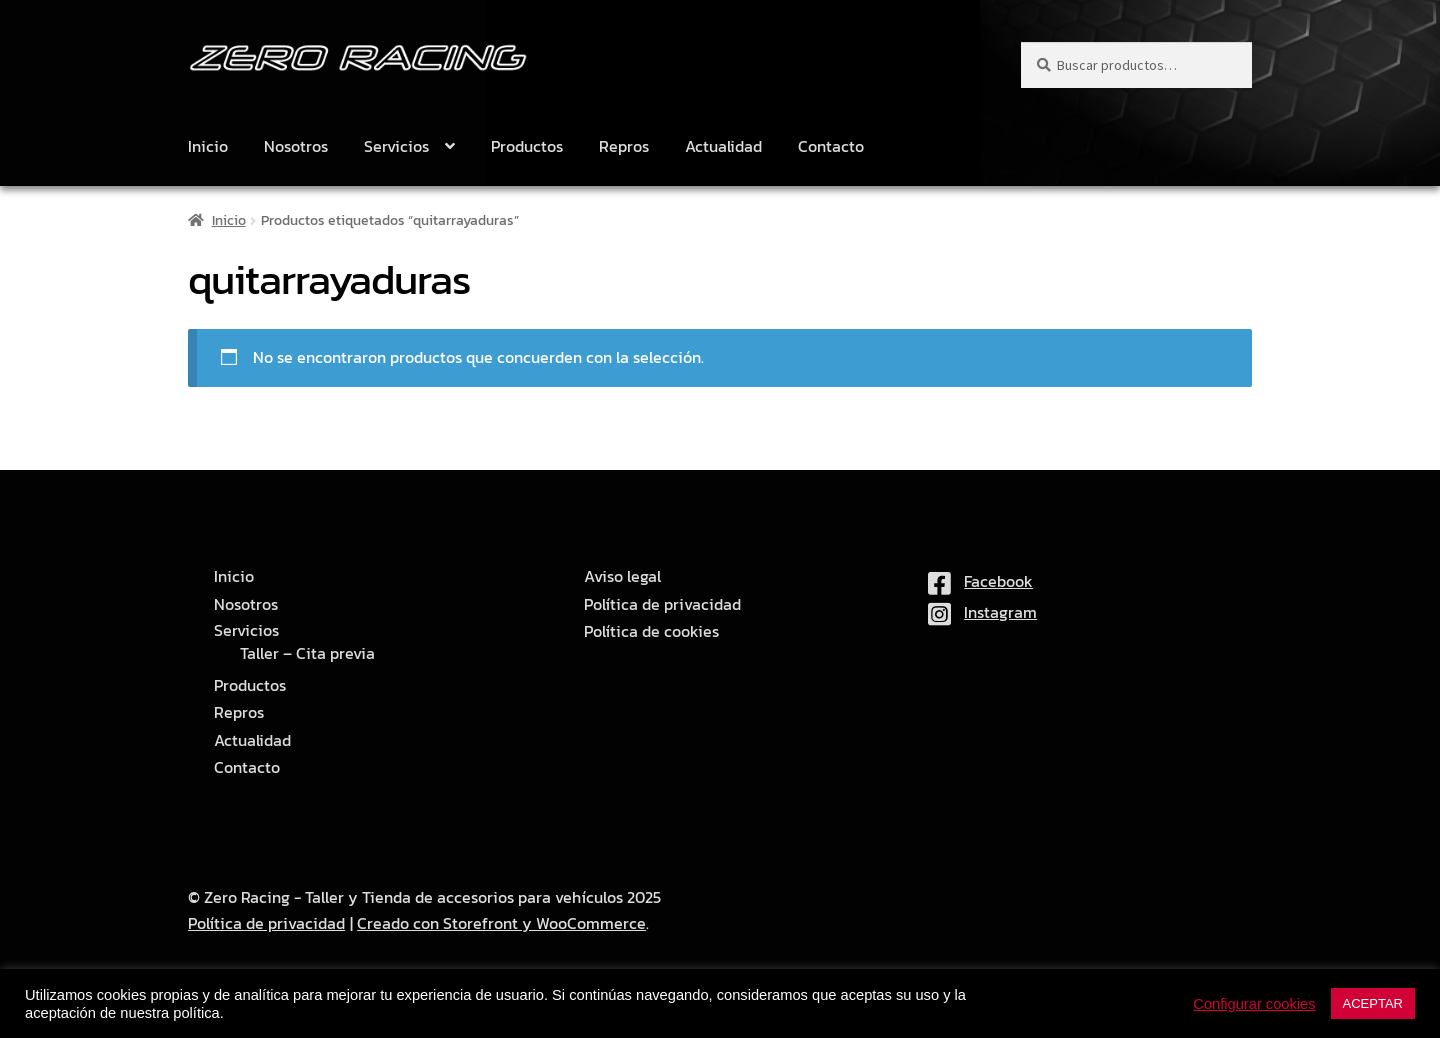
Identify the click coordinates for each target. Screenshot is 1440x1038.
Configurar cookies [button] (1254, 1004)
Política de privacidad (662, 604)
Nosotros (296, 146)
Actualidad (723, 146)
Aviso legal (622, 576)
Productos (527, 146)
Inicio (208, 146)
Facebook (980, 581)
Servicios (396, 146)
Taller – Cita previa (307, 653)
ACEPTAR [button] (1373, 1003)
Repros (624, 146)
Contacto (831, 146)
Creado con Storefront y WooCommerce (501, 923)
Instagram (982, 612)
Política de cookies (651, 631)
